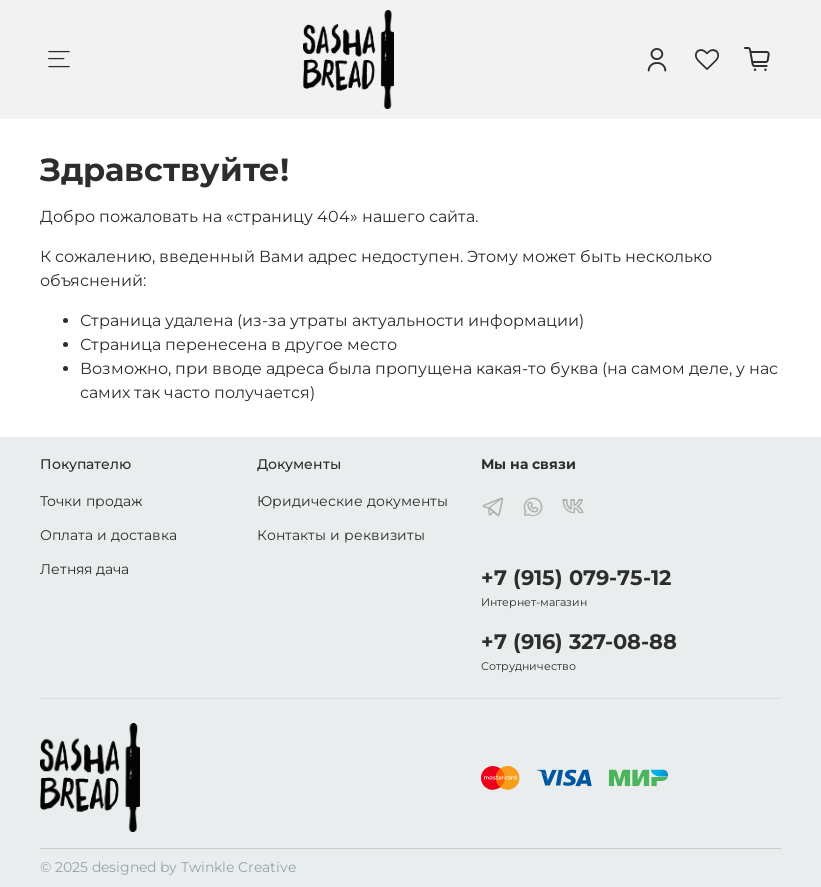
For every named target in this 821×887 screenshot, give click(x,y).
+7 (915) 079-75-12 (576, 577)
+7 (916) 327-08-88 (579, 641)
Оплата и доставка (108, 535)
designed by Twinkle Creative (194, 867)
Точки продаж (91, 501)
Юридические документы (352, 501)
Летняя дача (84, 569)
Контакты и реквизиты (341, 535)
